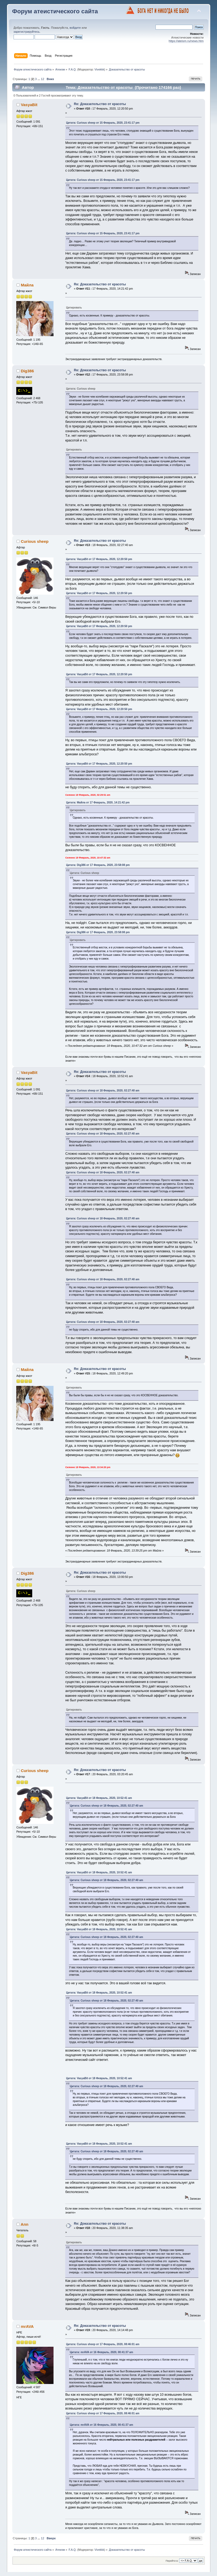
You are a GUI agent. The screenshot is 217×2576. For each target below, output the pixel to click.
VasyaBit (29, 104)
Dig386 (27, 371)
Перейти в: (172, 2560)
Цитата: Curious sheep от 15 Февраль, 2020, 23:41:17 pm (103, 122)
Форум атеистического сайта (55, 11)
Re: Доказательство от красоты (100, 104)
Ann (24, 2224)
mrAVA (27, 2326)
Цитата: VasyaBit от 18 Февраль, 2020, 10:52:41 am (99, 1797)
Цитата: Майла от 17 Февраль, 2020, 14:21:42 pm (97, 802)
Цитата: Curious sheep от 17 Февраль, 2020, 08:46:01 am (102, 2344)
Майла (27, 285)
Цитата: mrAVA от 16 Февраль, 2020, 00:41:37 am (101, 2352)
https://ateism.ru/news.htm (186, 41)
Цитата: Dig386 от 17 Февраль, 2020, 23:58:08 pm (98, 865)
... (39, 79)
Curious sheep (34, 541)
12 (42, 79)
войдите (75, 27)
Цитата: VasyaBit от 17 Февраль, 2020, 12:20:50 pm (99, 559)
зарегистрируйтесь (27, 31)
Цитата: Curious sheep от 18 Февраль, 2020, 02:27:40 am (102, 1090)
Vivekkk (99, 69)
